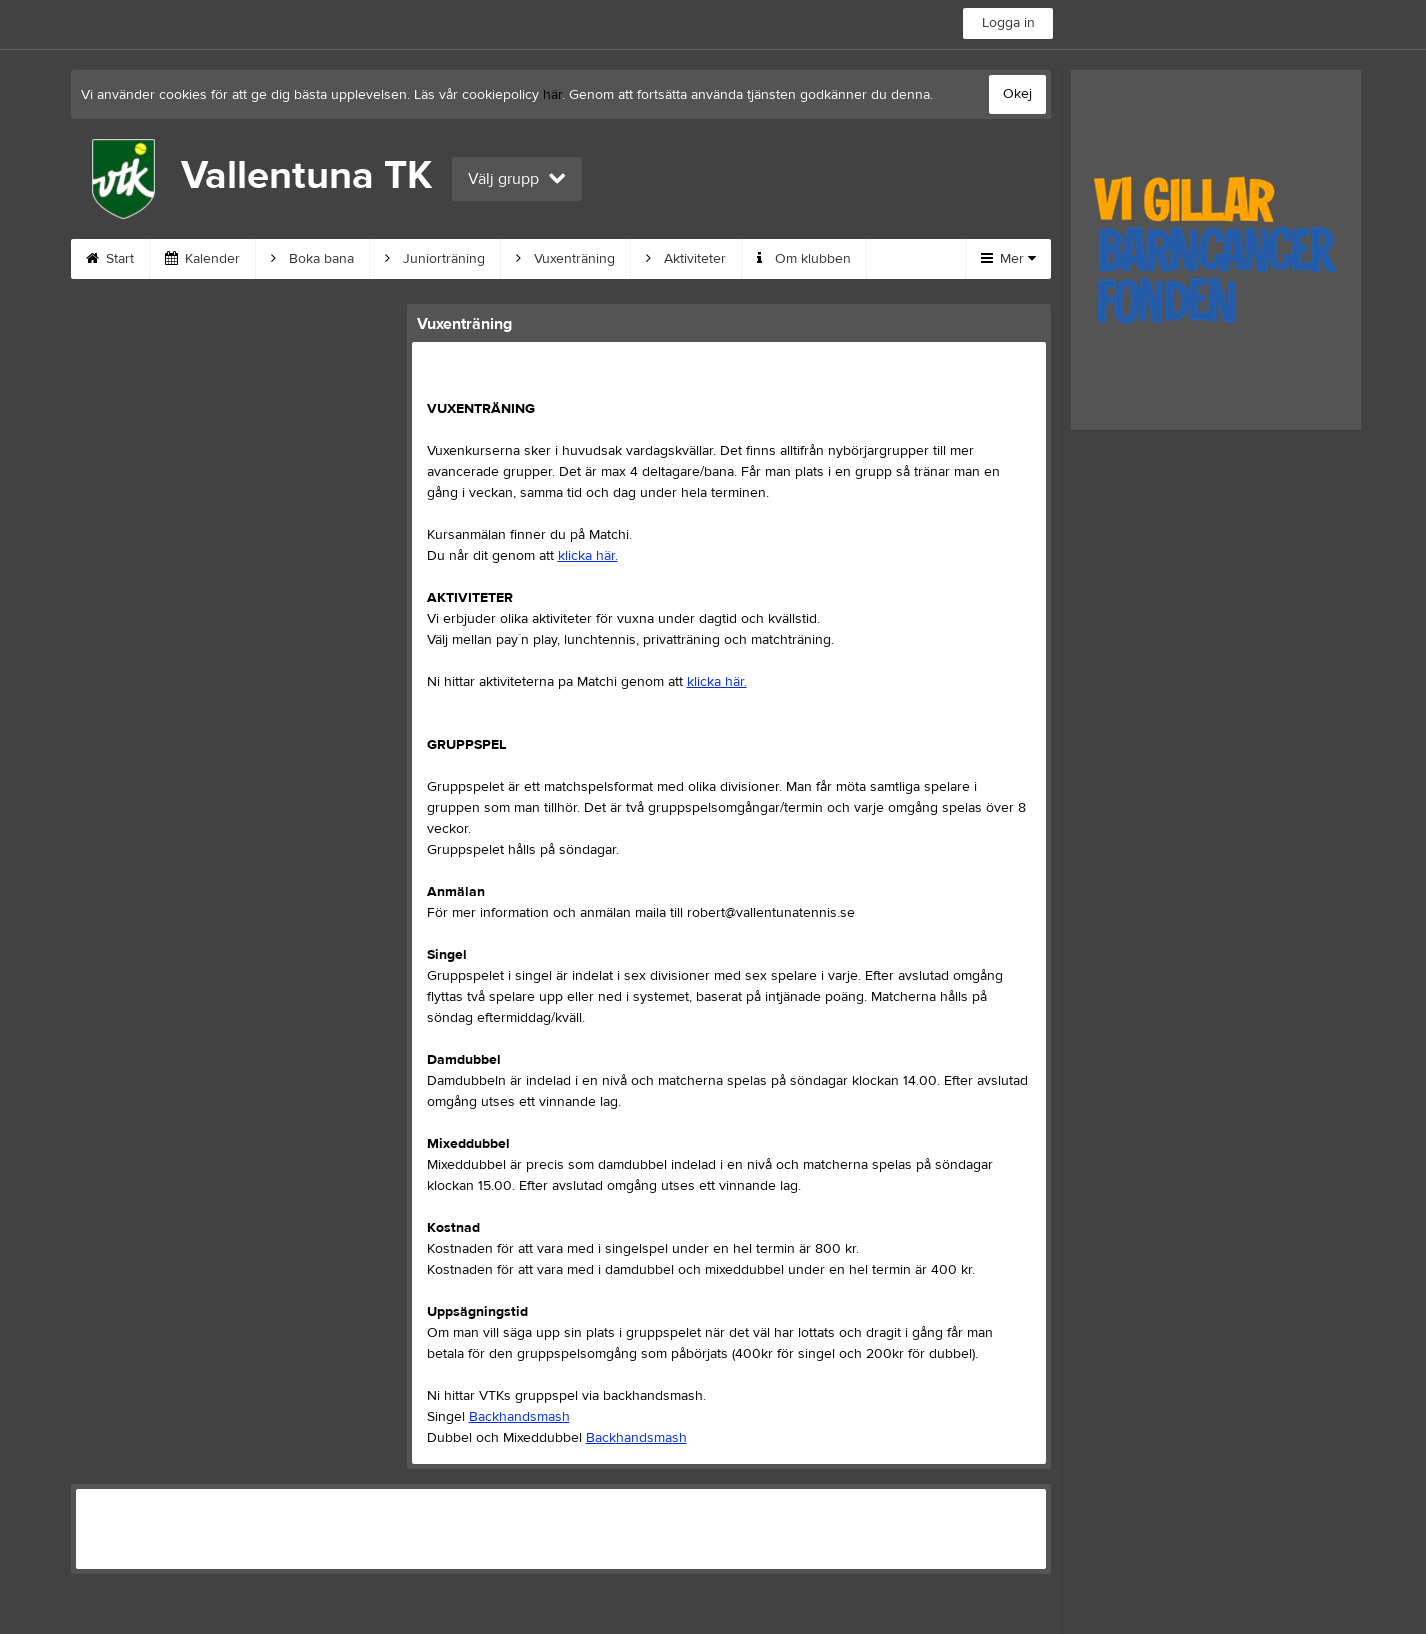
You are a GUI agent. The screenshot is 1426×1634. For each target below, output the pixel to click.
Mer (1008, 259)
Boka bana (312, 259)
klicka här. (588, 556)
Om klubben (804, 259)
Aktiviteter (686, 259)
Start (110, 259)
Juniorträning (435, 259)
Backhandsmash (519, 1417)
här (552, 95)
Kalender (202, 259)
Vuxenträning (565, 259)
